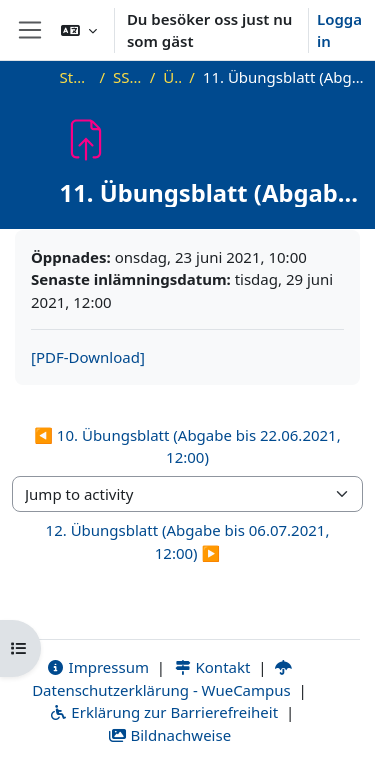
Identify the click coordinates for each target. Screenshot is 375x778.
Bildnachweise (169, 735)
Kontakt (212, 667)
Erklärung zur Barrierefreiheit (163, 712)
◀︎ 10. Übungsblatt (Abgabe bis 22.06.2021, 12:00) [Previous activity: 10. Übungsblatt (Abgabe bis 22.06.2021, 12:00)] (187, 446)
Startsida (76, 77)
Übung (172, 77)
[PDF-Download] (88, 357)
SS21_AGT (127, 77)
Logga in (339, 30)
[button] (79, 30)
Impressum (97, 667)
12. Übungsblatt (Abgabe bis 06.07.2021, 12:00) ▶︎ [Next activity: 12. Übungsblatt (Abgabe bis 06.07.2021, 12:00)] (188, 541)
